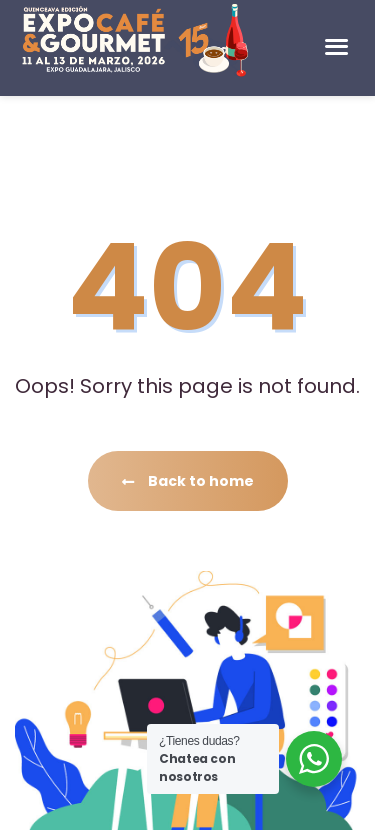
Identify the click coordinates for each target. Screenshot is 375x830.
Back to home (188, 481)
